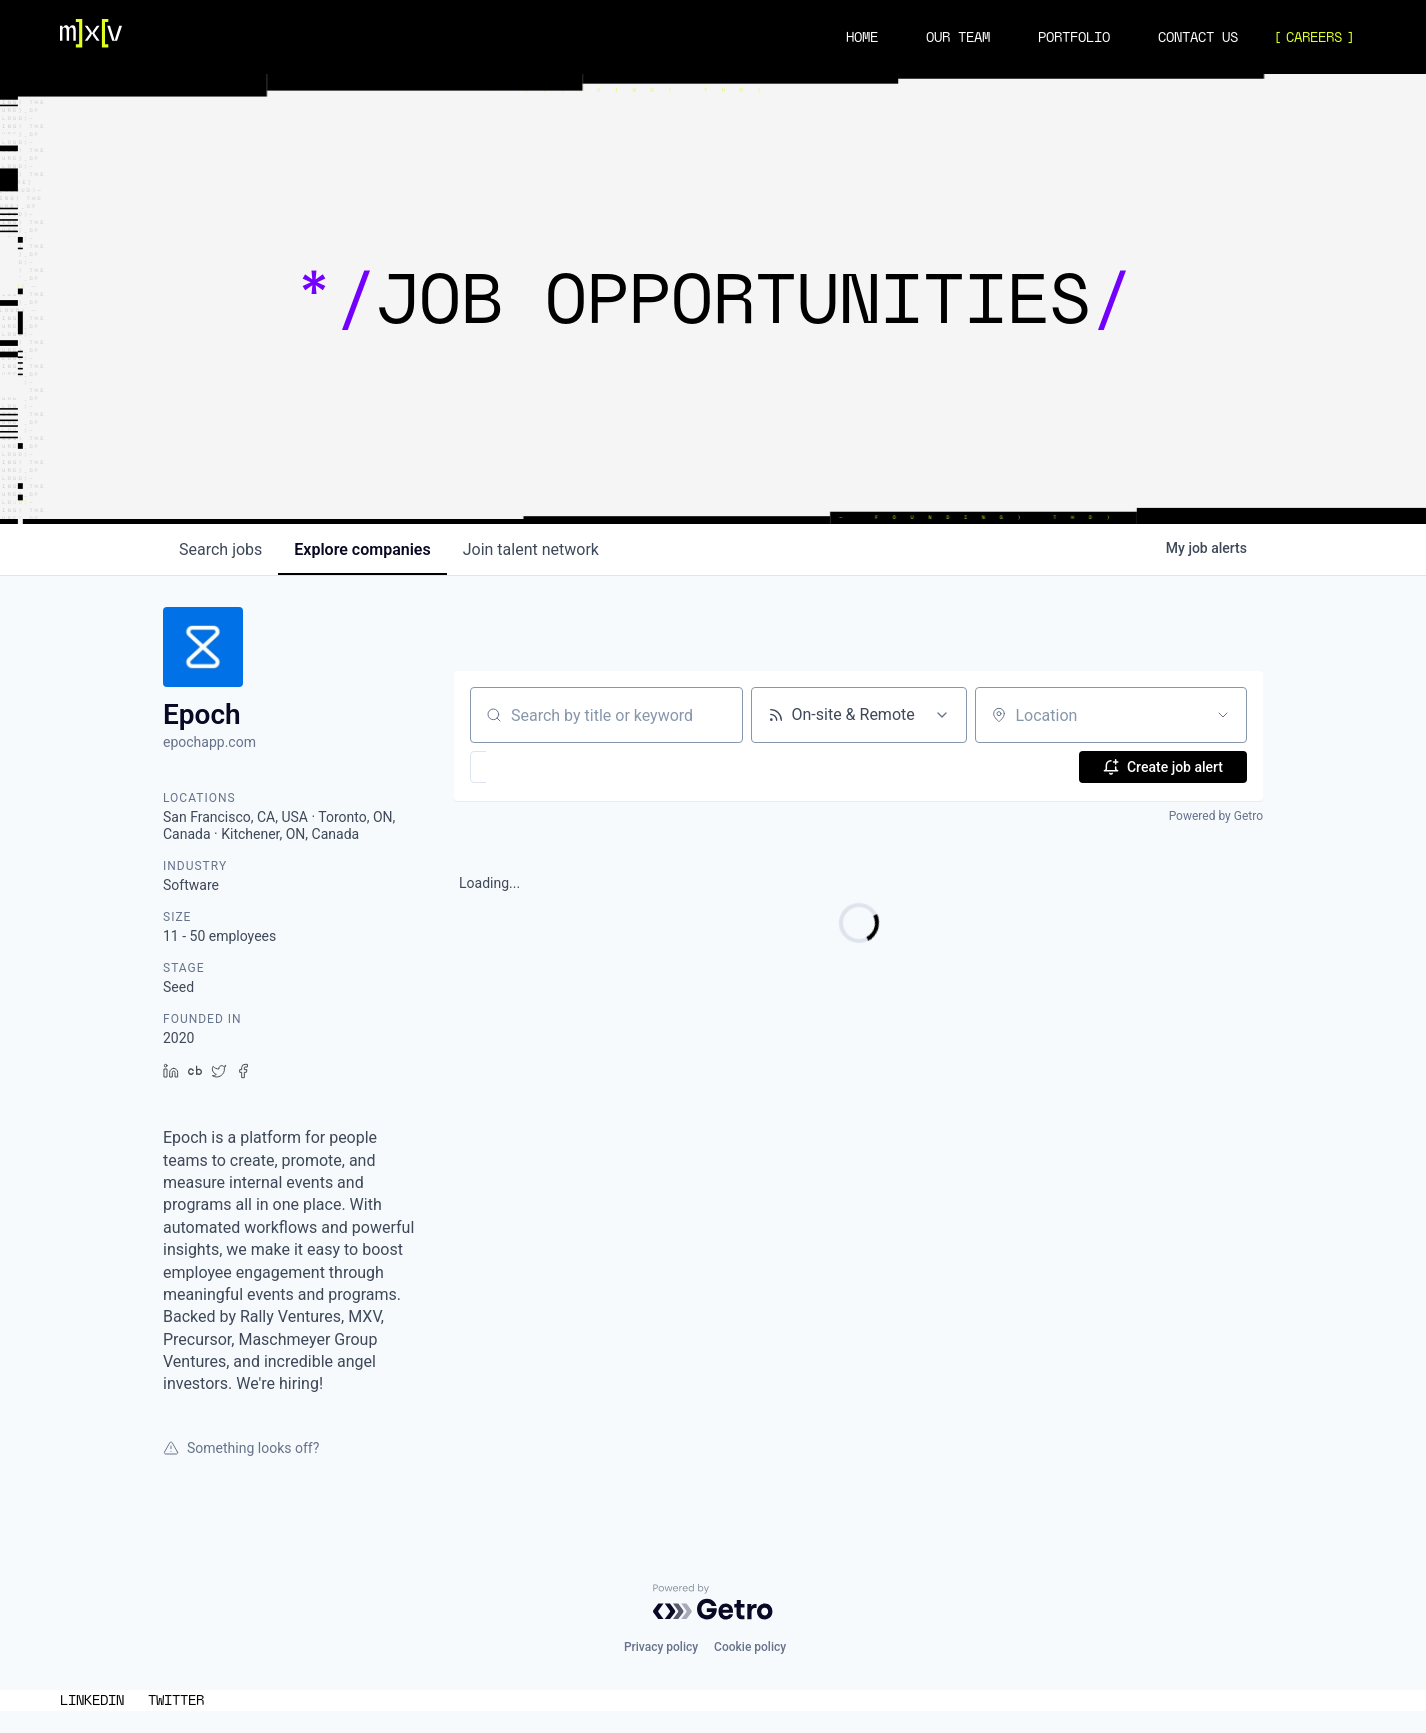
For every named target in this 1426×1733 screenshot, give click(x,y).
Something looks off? (241, 1448)
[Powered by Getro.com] (713, 1602)
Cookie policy (750, 1647)
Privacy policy (661, 1647)
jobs (220, 549)
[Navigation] (91, 37)
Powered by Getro (1216, 816)
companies (362, 549)
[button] (536, 767)
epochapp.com (209, 742)
